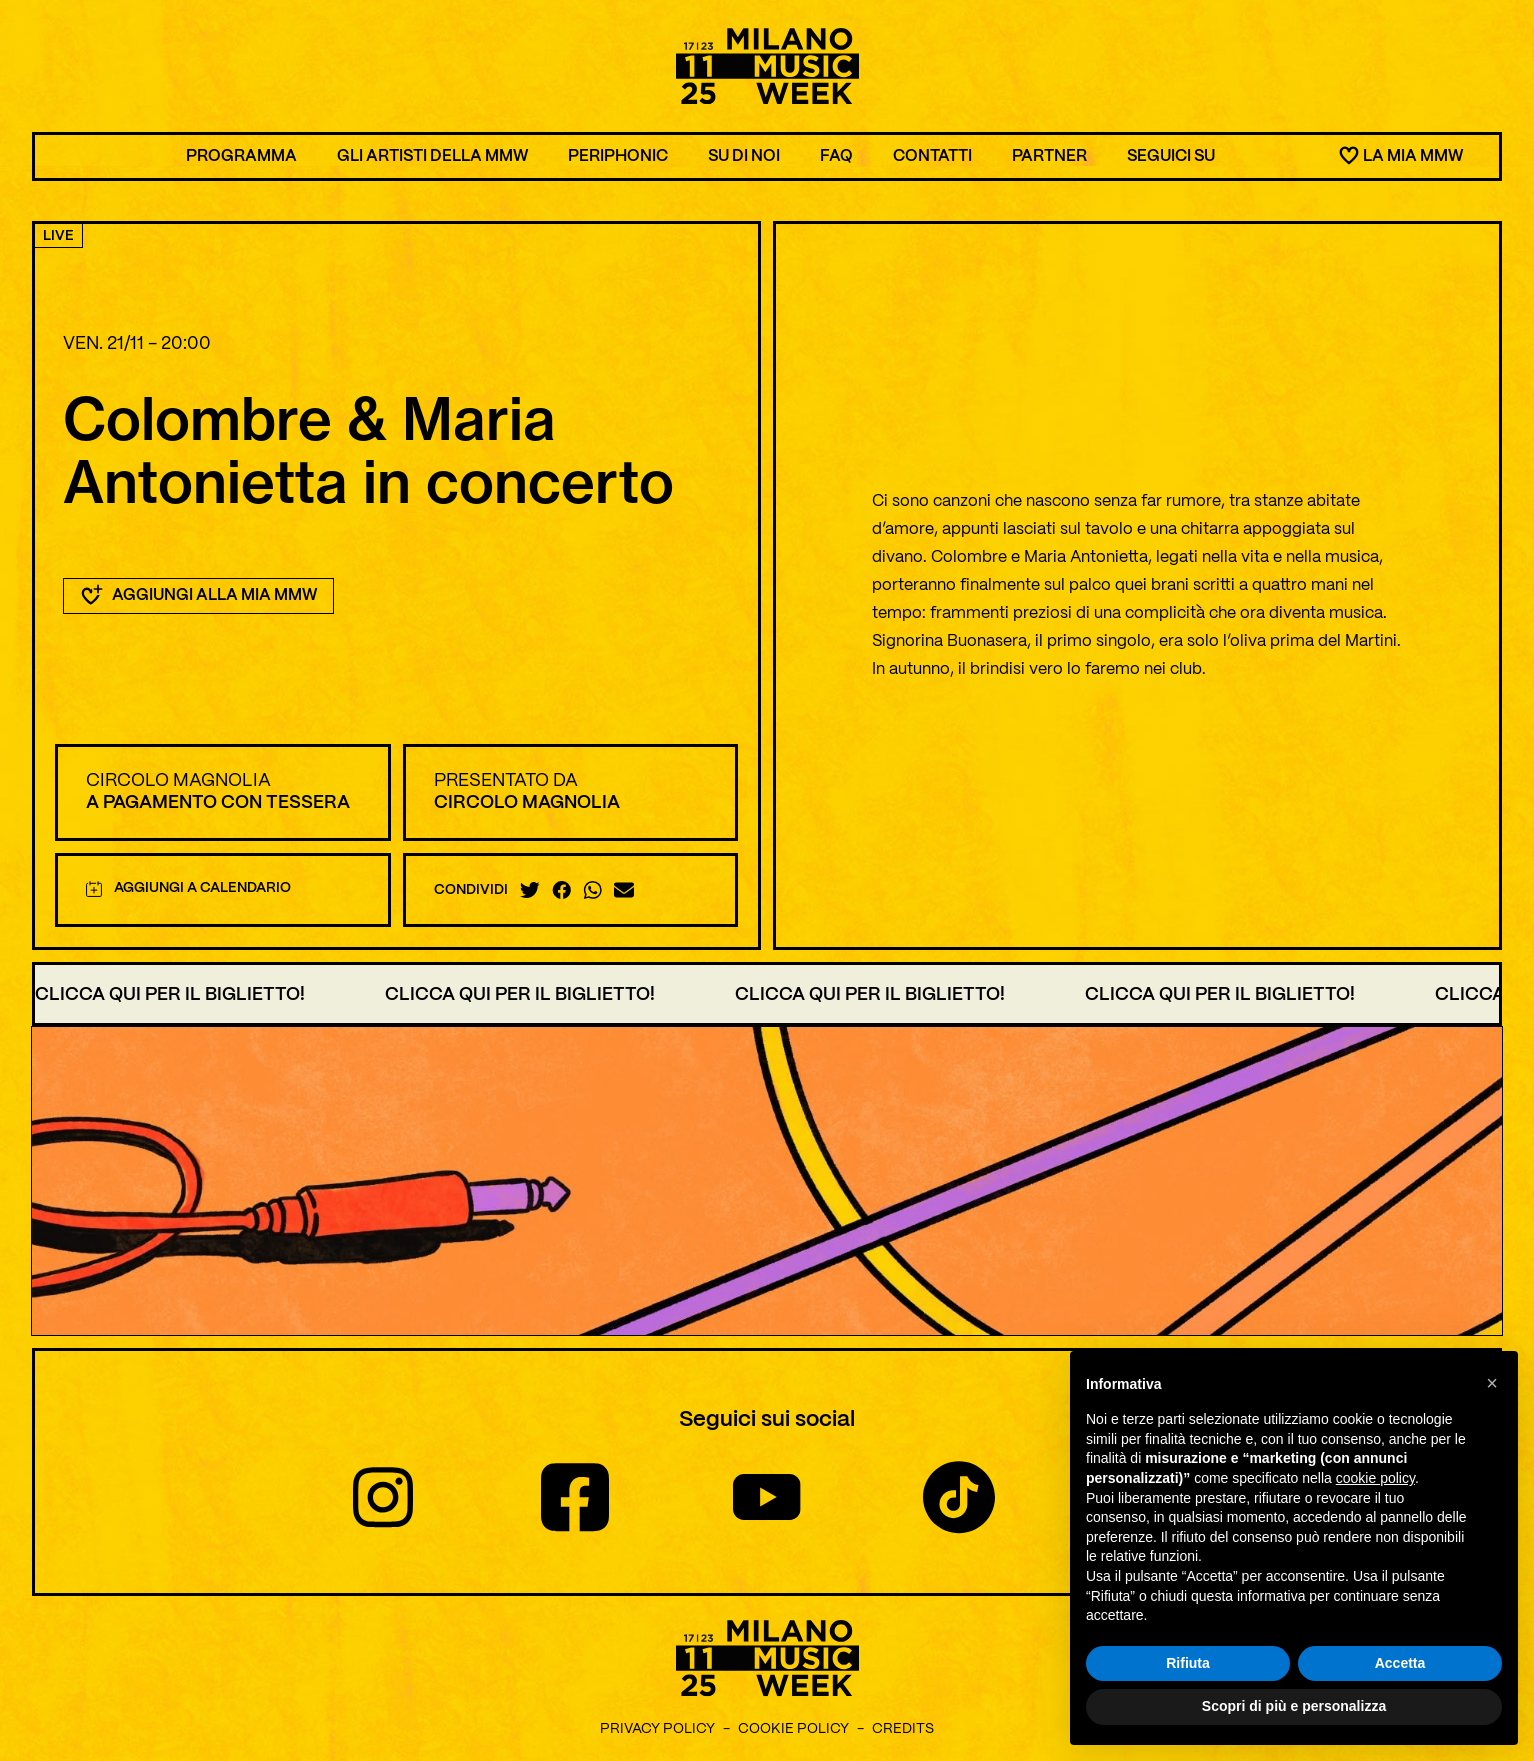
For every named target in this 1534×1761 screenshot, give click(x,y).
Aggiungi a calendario (188, 889)
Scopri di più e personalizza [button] (1294, 1707)
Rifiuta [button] (1188, 1663)
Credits (903, 1729)
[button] (1492, 1383)
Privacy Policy (657, 1729)
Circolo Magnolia (178, 781)
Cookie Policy (793, 1729)
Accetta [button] (1400, 1663)
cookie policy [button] (1375, 1478)
